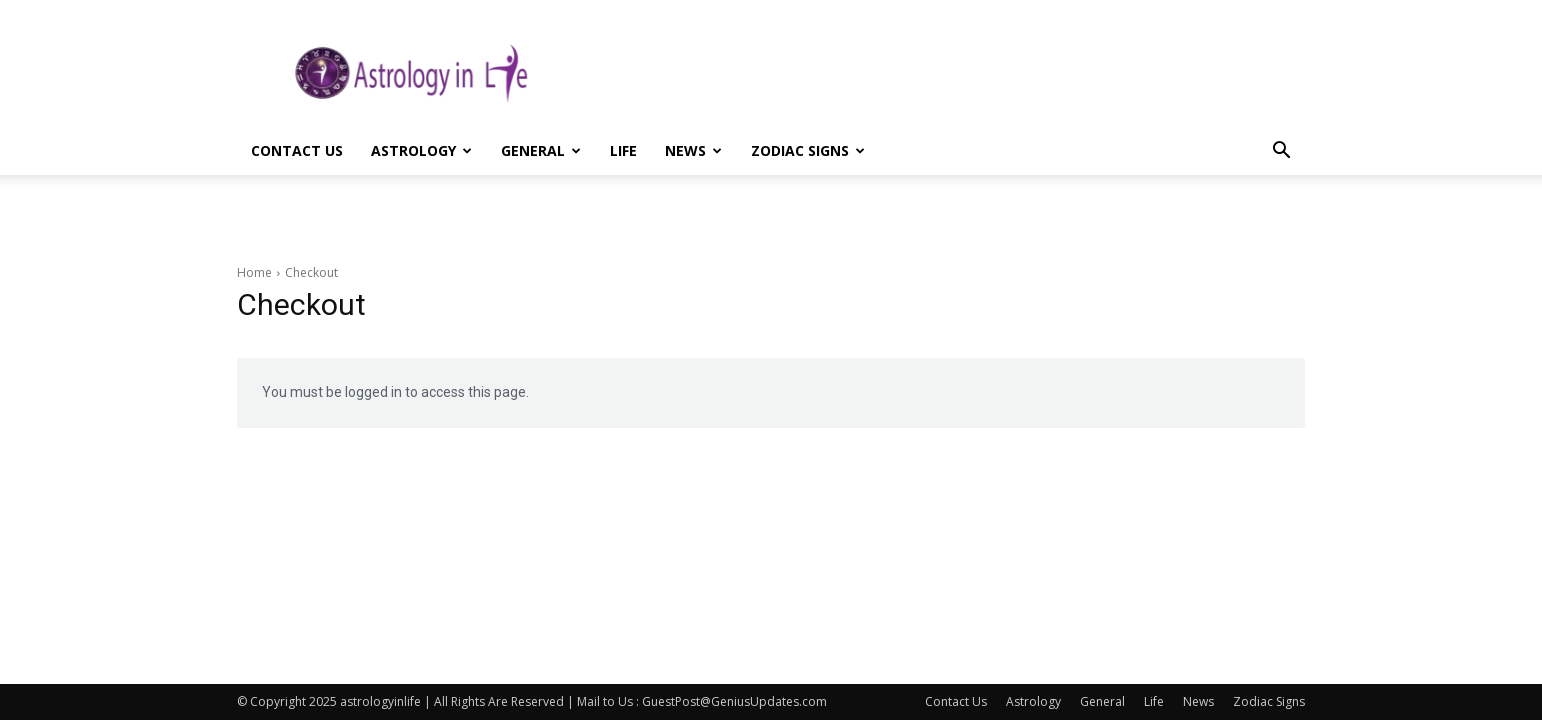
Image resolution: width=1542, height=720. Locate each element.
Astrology (421, 150)
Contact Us (297, 150)
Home (254, 272)
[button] (1281, 152)
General (541, 150)
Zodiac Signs (808, 150)
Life (623, 150)
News (693, 150)
